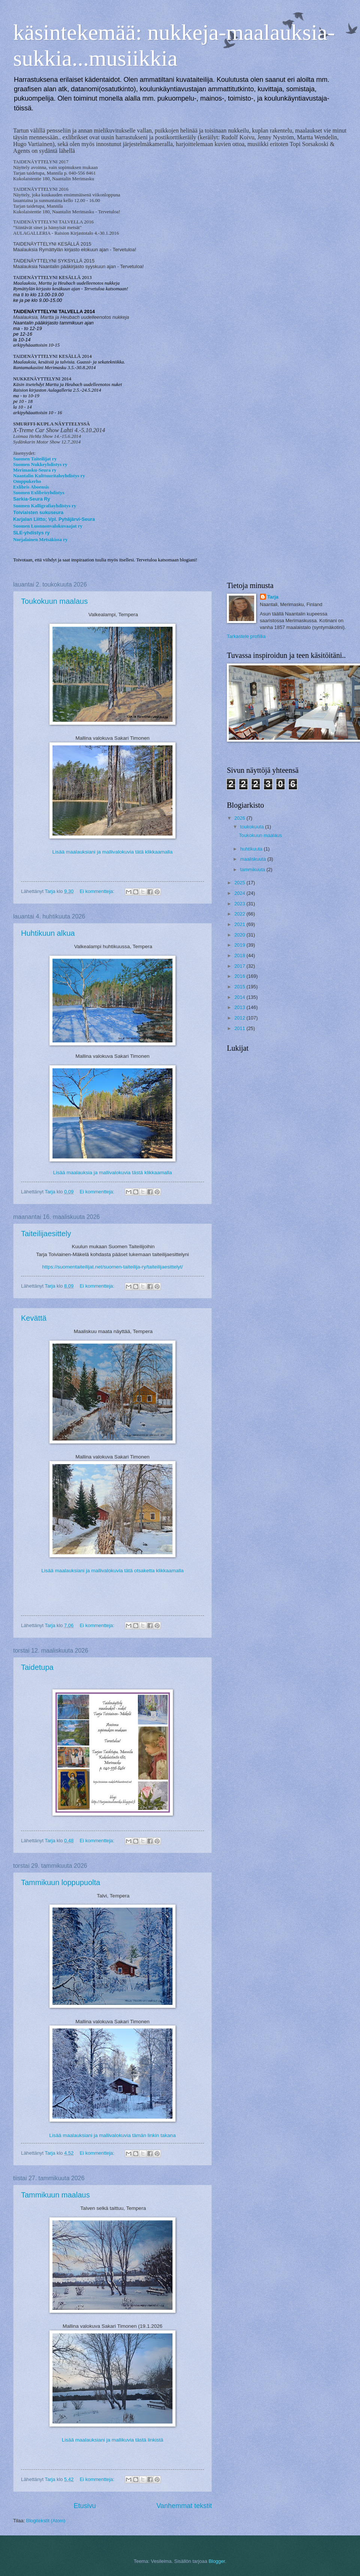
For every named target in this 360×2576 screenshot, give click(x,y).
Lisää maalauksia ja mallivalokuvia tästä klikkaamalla (112, 1172)
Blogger (216, 2561)
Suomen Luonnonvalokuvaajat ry (47, 526)
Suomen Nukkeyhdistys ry (40, 464)
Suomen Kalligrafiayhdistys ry (44, 505)
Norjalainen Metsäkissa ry (40, 539)
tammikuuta (253, 869)
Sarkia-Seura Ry (31, 499)
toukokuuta (252, 827)
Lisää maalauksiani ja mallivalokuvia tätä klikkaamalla (112, 852)
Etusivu (85, 2506)
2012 (240, 1018)
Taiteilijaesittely (46, 1233)
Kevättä (33, 1318)
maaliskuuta (253, 859)
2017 (240, 966)
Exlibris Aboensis (31, 487)
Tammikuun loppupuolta (60, 1882)
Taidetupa (37, 1667)
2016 (240, 976)
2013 (240, 1007)
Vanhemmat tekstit (184, 2506)
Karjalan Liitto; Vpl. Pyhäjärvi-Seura (54, 519)
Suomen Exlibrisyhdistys (38, 492)
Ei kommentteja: (98, 891)
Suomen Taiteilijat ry (35, 459)
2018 (240, 955)
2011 (240, 1028)
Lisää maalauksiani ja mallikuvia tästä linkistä (112, 2440)
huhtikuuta (252, 849)
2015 (240, 986)
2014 (240, 997)
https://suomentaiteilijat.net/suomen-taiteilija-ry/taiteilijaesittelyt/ (112, 1267)
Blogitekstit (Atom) (45, 2520)
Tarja (273, 597)
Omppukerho (27, 481)
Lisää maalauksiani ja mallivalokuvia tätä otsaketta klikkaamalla (112, 1570)
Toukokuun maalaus (54, 601)
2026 (240, 818)
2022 (240, 914)
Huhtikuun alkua (48, 933)
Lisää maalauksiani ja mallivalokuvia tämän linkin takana (112, 2135)
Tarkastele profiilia (246, 636)
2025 (240, 882)
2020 (240, 935)
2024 (240, 893)
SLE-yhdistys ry (31, 532)
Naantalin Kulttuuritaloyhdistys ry (49, 475)
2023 (240, 903)
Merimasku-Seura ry (35, 470)
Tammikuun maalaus (55, 2195)
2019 (240, 945)
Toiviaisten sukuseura (38, 512)
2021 (240, 924)
